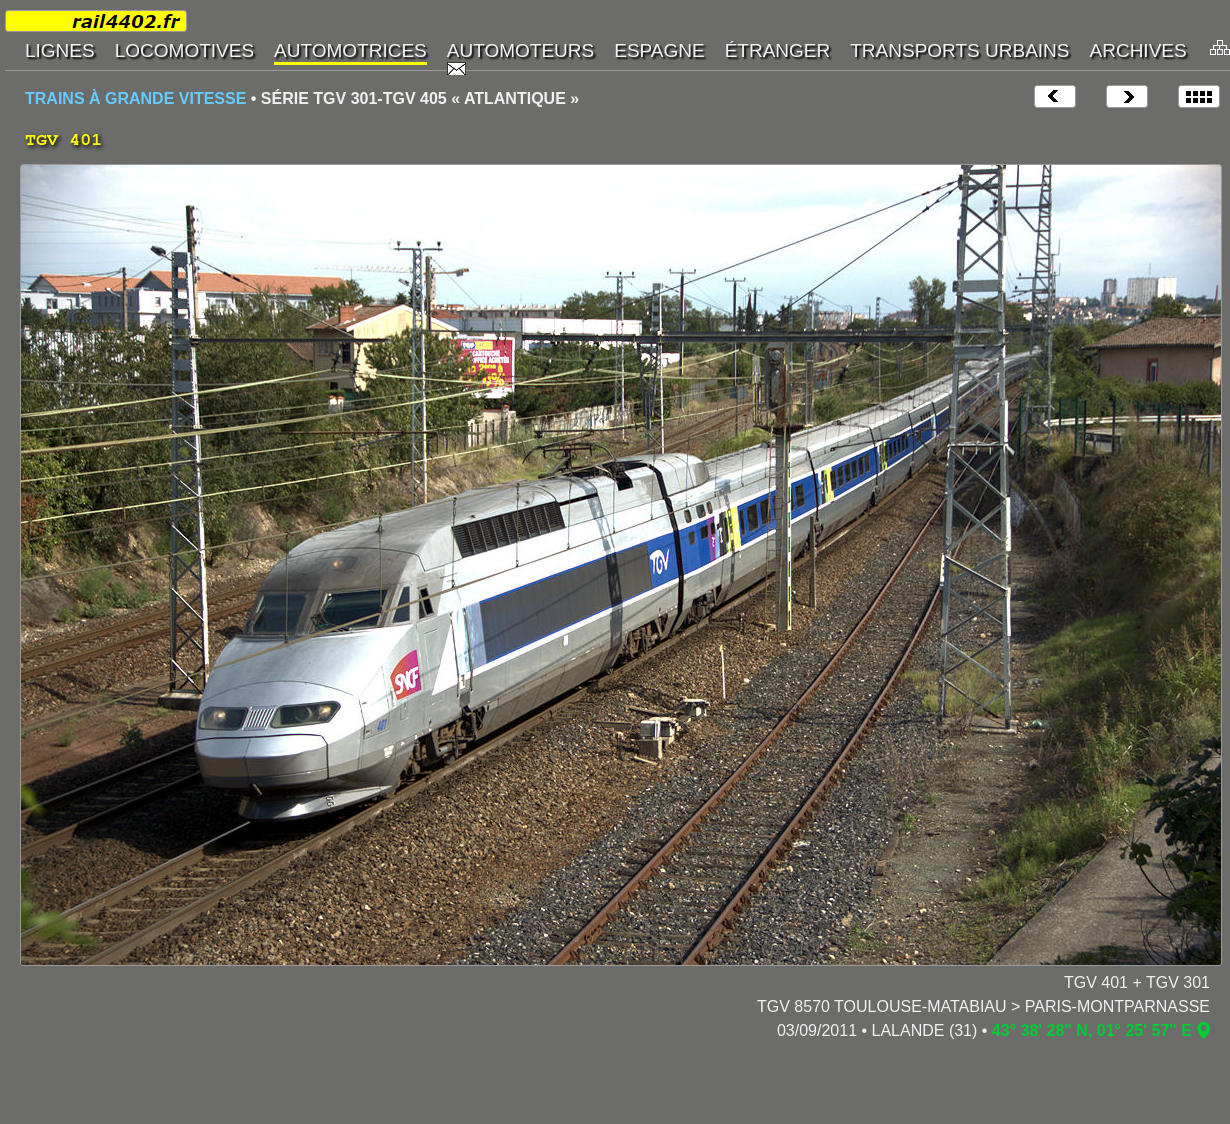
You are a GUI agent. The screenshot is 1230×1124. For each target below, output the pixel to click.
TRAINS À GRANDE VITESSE (135, 98)
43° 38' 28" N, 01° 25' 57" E (1092, 1030)
